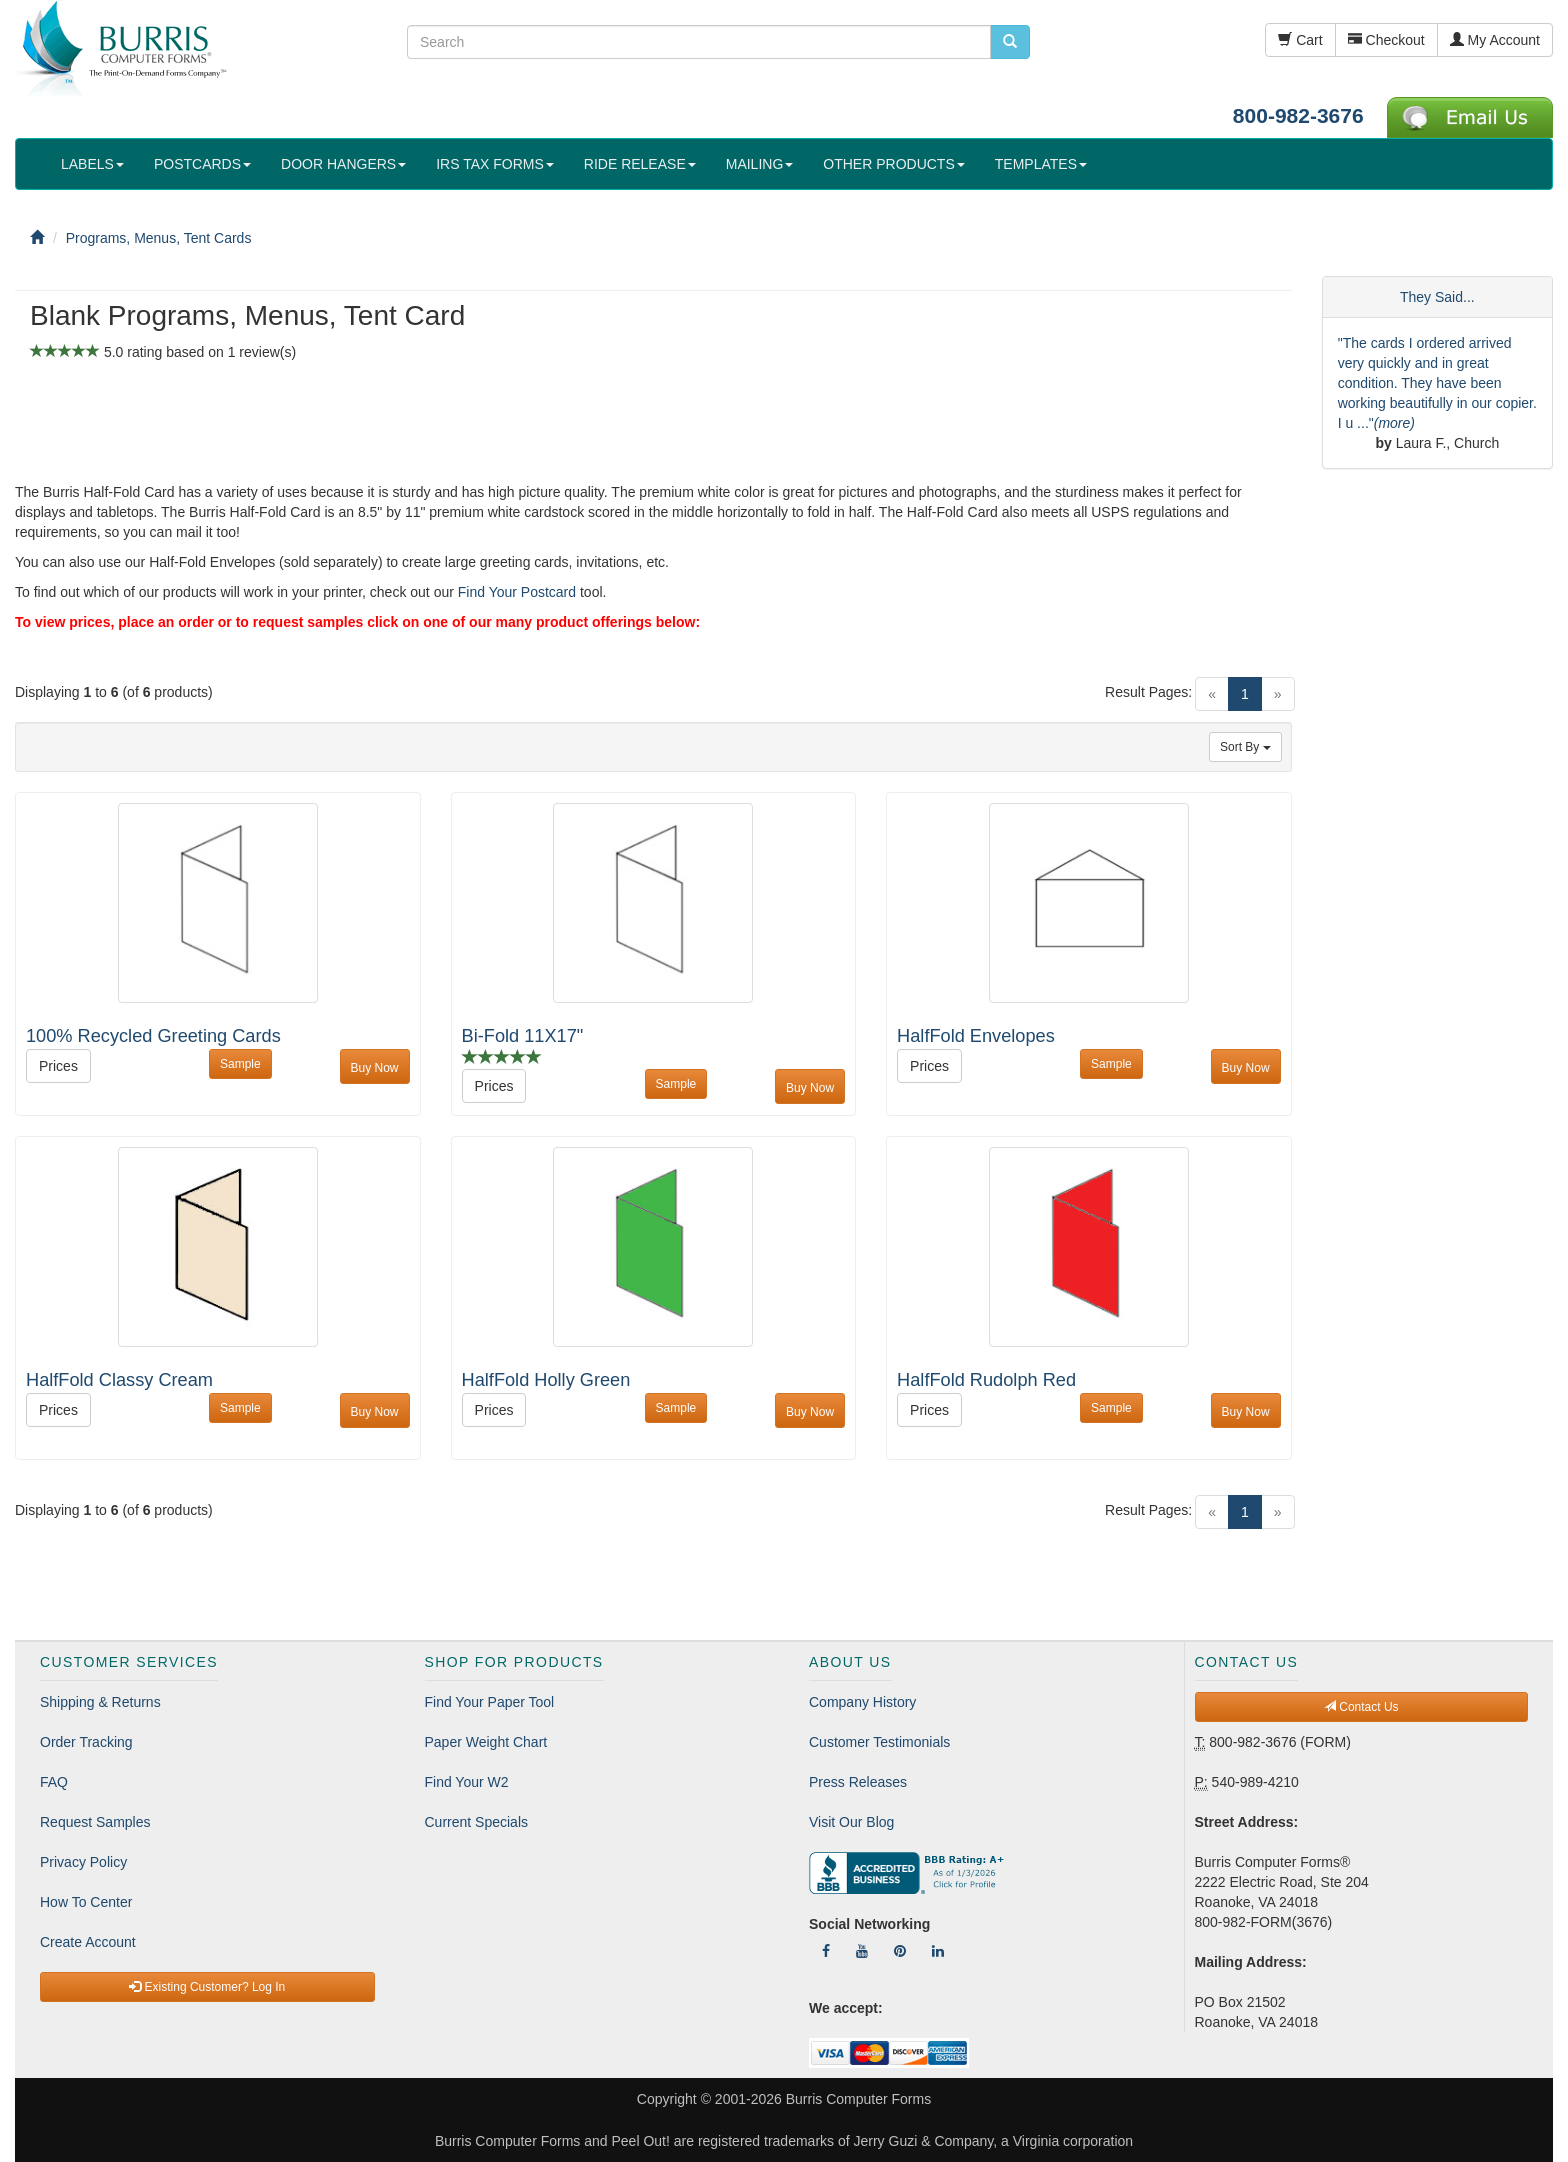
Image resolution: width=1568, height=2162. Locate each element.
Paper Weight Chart (486, 1742)
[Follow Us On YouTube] (862, 1951)
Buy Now (375, 1068)
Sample (240, 1064)
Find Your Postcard (517, 592)
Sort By (1245, 747)
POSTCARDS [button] (202, 164)
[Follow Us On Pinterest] (900, 1951)
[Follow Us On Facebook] (826, 1951)
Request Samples (95, 1822)
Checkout (1386, 40)
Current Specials (477, 1822)
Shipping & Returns (100, 1702)
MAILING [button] (760, 164)
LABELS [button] (92, 164)
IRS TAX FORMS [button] (495, 164)
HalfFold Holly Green (546, 1380)
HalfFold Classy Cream (119, 1380)
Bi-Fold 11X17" (523, 1036)
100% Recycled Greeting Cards (153, 1036)
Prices (58, 1066)
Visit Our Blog (851, 1822)
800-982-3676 (1298, 115)
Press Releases (858, 1782)
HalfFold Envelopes (976, 1036)
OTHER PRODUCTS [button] (893, 164)
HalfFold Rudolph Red (986, 1380)
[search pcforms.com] (1010, 42)
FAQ (54, 1782)
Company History (862, 1702)
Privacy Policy (83, 1862)
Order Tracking (86, 1742)
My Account (1495, 40)
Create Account (88, 1942)
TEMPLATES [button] (1041, 164)
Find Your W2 (467, 1782)
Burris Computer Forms (858, 2099)
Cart (1300, 40)
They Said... (1437, 297)
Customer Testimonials (879, 1742)
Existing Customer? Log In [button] (207, 1987)
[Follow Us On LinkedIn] (938, 1951)
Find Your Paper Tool (490, 1702)
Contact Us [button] (1361, 1707)
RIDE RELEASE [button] (640, 164)
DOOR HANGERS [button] (343, 164)
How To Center (86, 1902)
